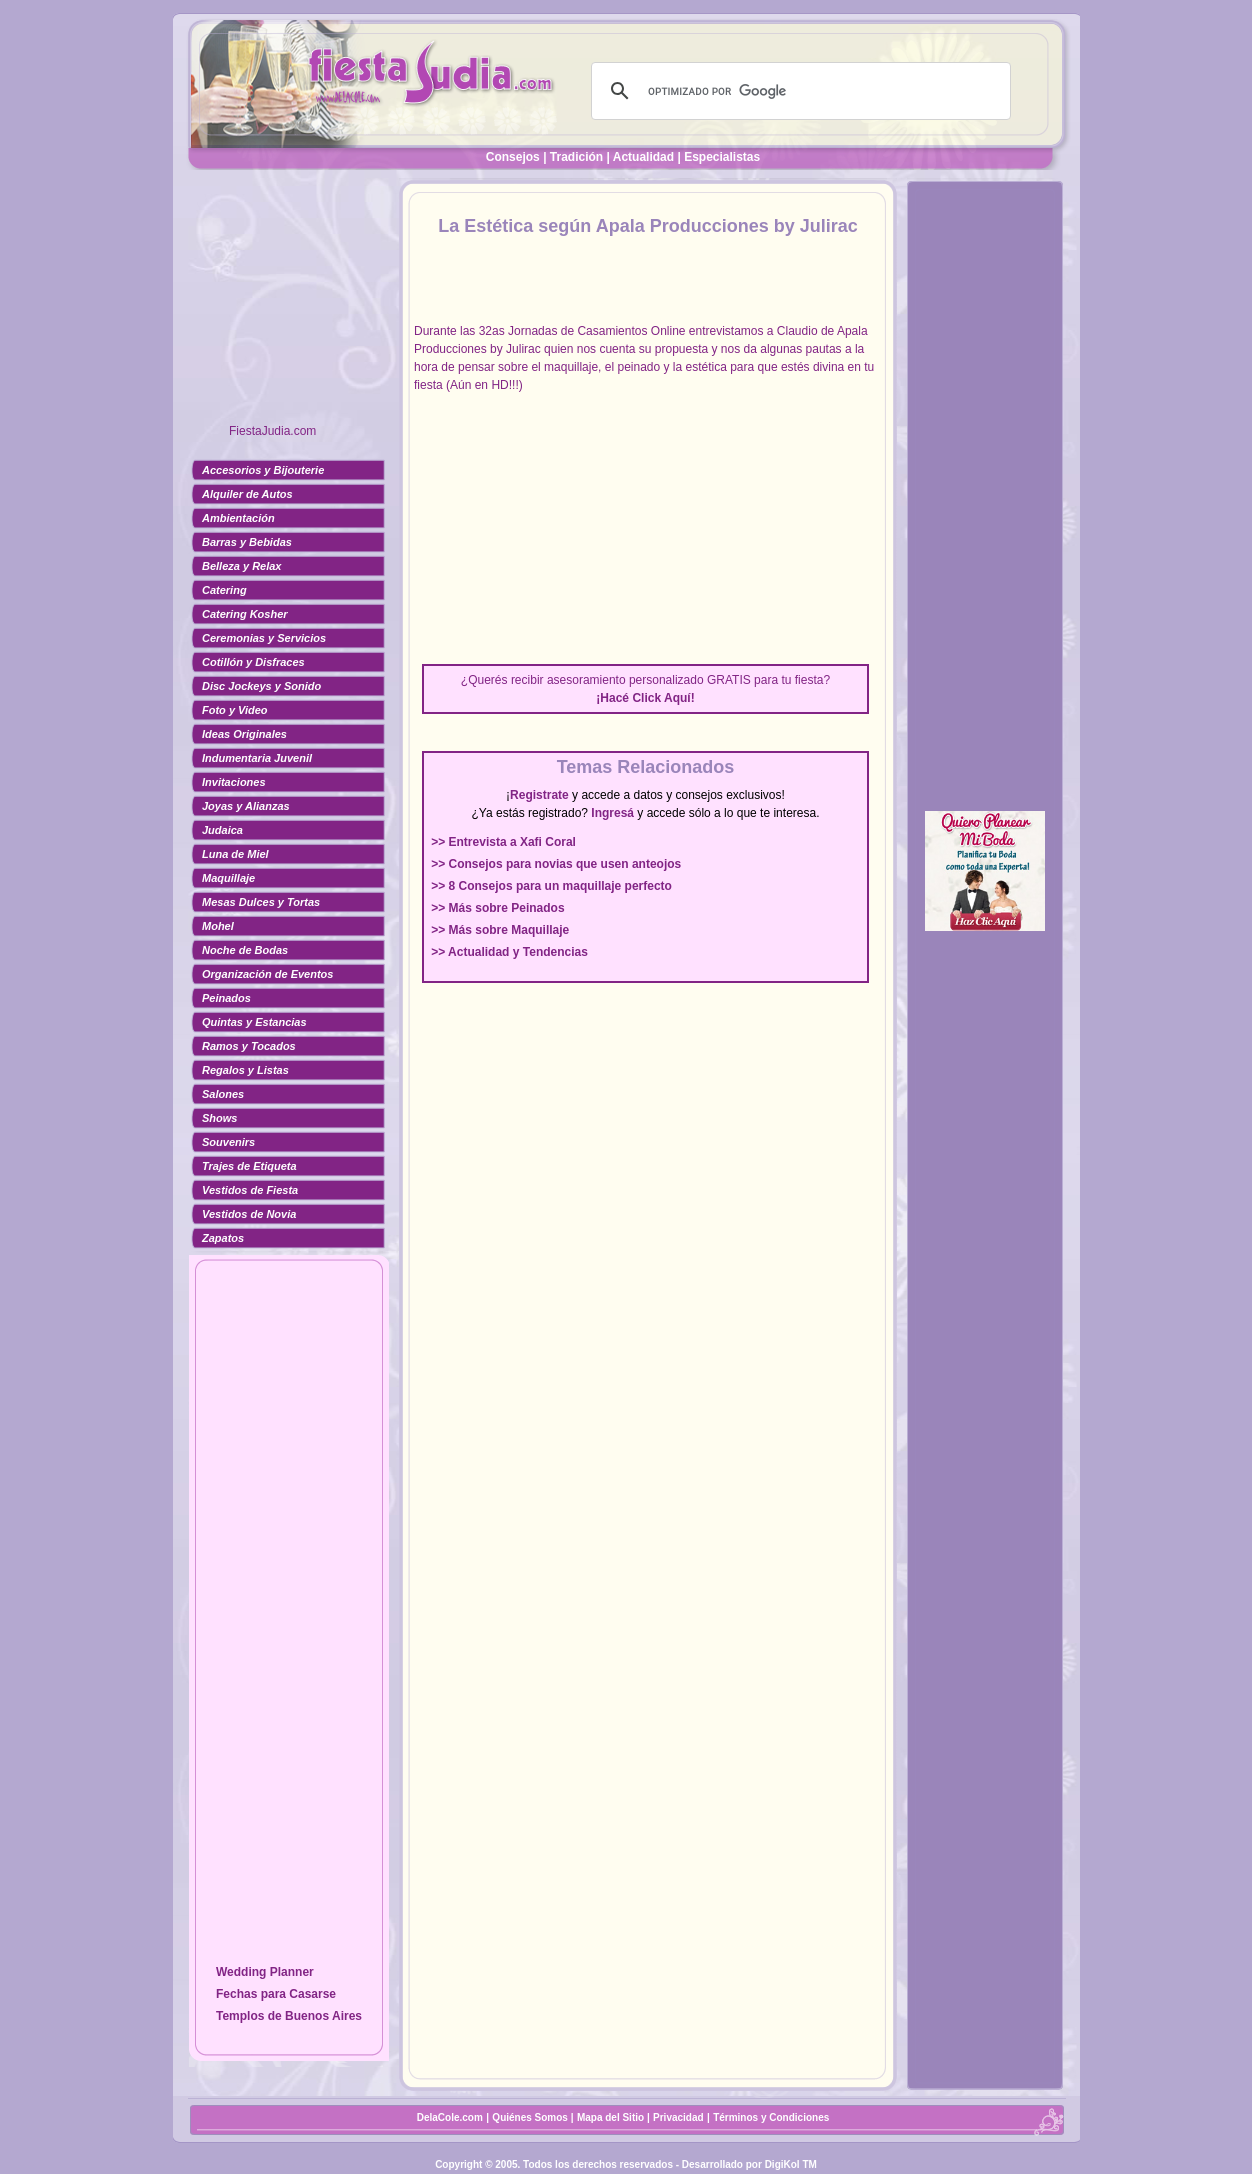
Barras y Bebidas (247, 542)
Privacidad (678, 2117)
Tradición (576, 157)
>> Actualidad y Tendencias (509, 952)
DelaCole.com (450, 2117)
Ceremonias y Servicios (264, 638)
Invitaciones (234, 782)
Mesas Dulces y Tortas (261, 902)
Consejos (513, 157)
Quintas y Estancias (254, 1022)
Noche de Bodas (245, 950)
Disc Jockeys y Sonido (261, 686)
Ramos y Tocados (249, 1046)
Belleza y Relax (242, 566)
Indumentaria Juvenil (257, 758)
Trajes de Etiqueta (249, 1166)
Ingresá (612, 813)
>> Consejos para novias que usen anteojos (556, 864)
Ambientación (238, 518)
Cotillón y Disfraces (253, 662)
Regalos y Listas (245, 1070)
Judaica (222, 830)
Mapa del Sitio (610, 2117)
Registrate (539, 795)
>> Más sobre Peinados (497, 908)
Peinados (226, 998)
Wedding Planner (265, 1972)
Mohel (218, 926)
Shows (219, 1118)
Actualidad (643, 157)
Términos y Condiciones (771, 2117)
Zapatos (223, 1238)
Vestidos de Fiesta (250, 1190)
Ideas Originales (244, 734)
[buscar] (798, 91)
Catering (224, 590)
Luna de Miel (235, 854)
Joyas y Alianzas (246, 806)
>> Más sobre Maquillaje (500, 930)
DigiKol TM (791, 2164)
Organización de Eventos (267, 974)
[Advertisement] (289, 305)
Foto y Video (235, 710)
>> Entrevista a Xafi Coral (503, 842)
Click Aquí (661, 698)
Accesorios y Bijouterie (263, 470)
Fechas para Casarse (276, 1994)
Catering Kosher (245, 614)
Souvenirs (228, 1142)
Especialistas (722, 157)
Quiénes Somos (531, 2117)
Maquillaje (228, 878)
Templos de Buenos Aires (289, 2016)
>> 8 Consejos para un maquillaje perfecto (551, 886)
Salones (223, 1094)
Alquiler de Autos (247, 494)
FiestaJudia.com (272, 431)
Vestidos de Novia (249, 1214)
